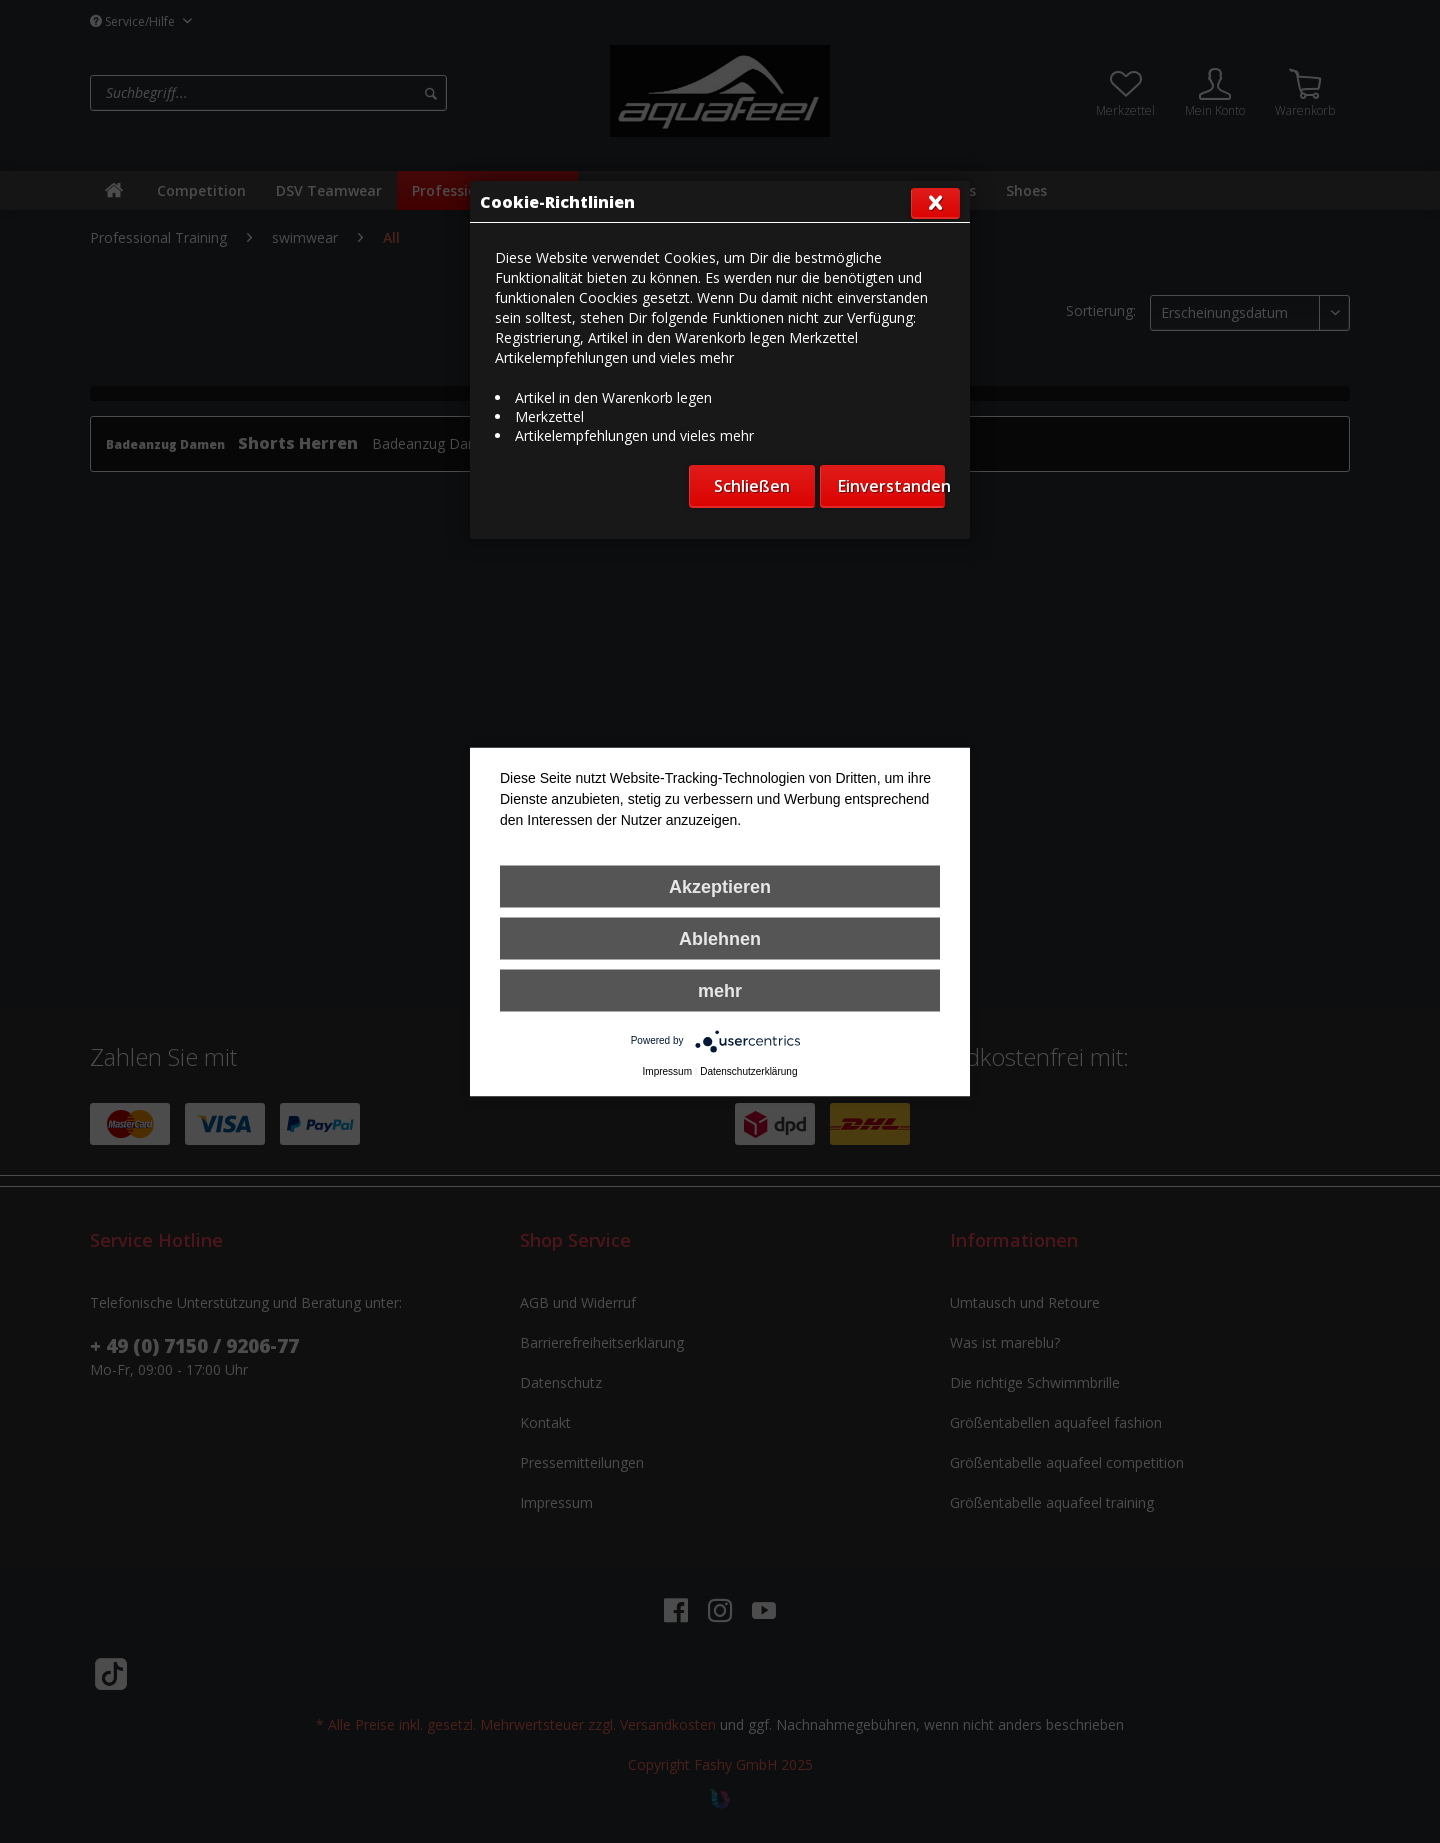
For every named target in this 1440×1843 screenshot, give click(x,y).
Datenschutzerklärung (748, 1070)
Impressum (667, 1070)
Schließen (752, 486)
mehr (720, 990)
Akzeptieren (720, 886)
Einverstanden (891, 486)
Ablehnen (720, 938)
